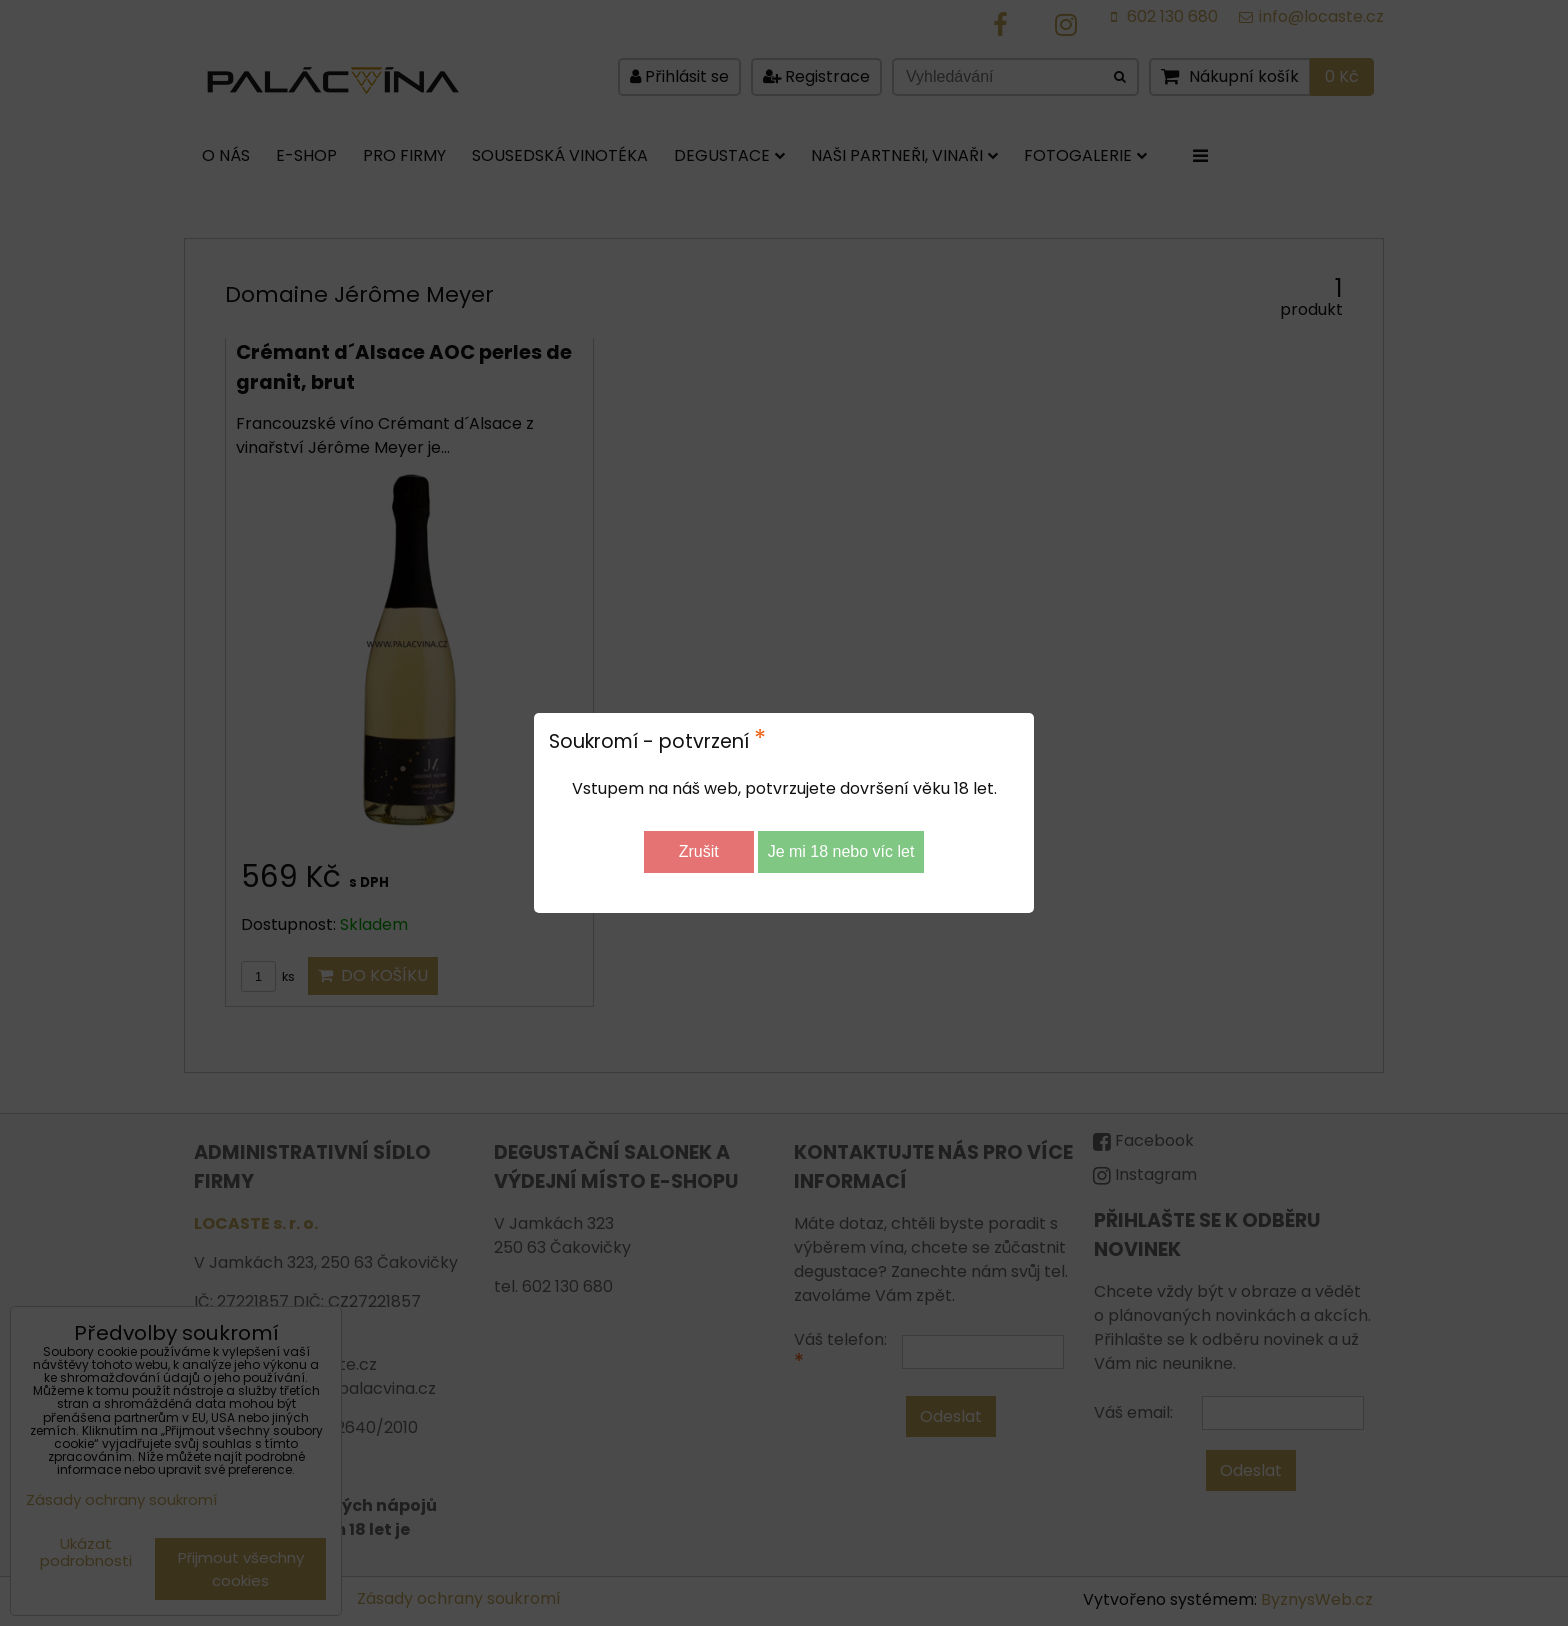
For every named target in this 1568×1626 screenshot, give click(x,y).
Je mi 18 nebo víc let (841, 851)
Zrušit (699, 851)
